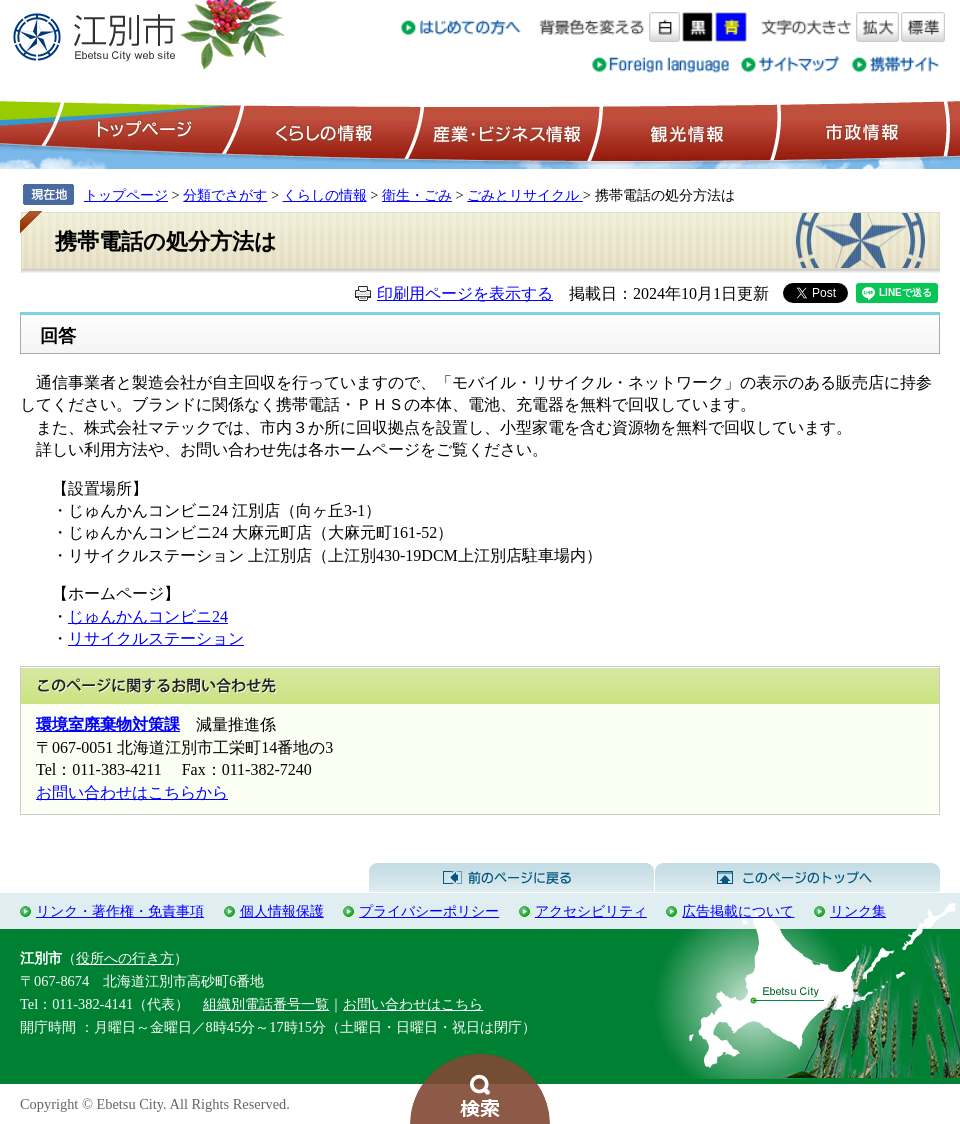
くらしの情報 (322, 131)
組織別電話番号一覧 (266, 1004)
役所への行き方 (125, 958)
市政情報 (860, 131)
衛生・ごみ (417, 195)
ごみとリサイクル (525, 195)
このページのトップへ (797, 878)
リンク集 (858, 911)
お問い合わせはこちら (413, 1004)
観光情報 (684, 131)
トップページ (141, 131)
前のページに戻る (511, 878)
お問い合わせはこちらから (132, 792)
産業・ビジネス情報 (503, 131)
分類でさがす (225, 195)
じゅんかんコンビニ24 (148, 616)
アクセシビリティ (591, 911)
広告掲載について (738, 911)
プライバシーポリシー (429, 911)
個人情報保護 (282, 911)
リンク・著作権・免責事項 (120, 911)
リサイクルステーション (156, 638)
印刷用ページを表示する (465, 293)
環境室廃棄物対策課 (108, 724)
